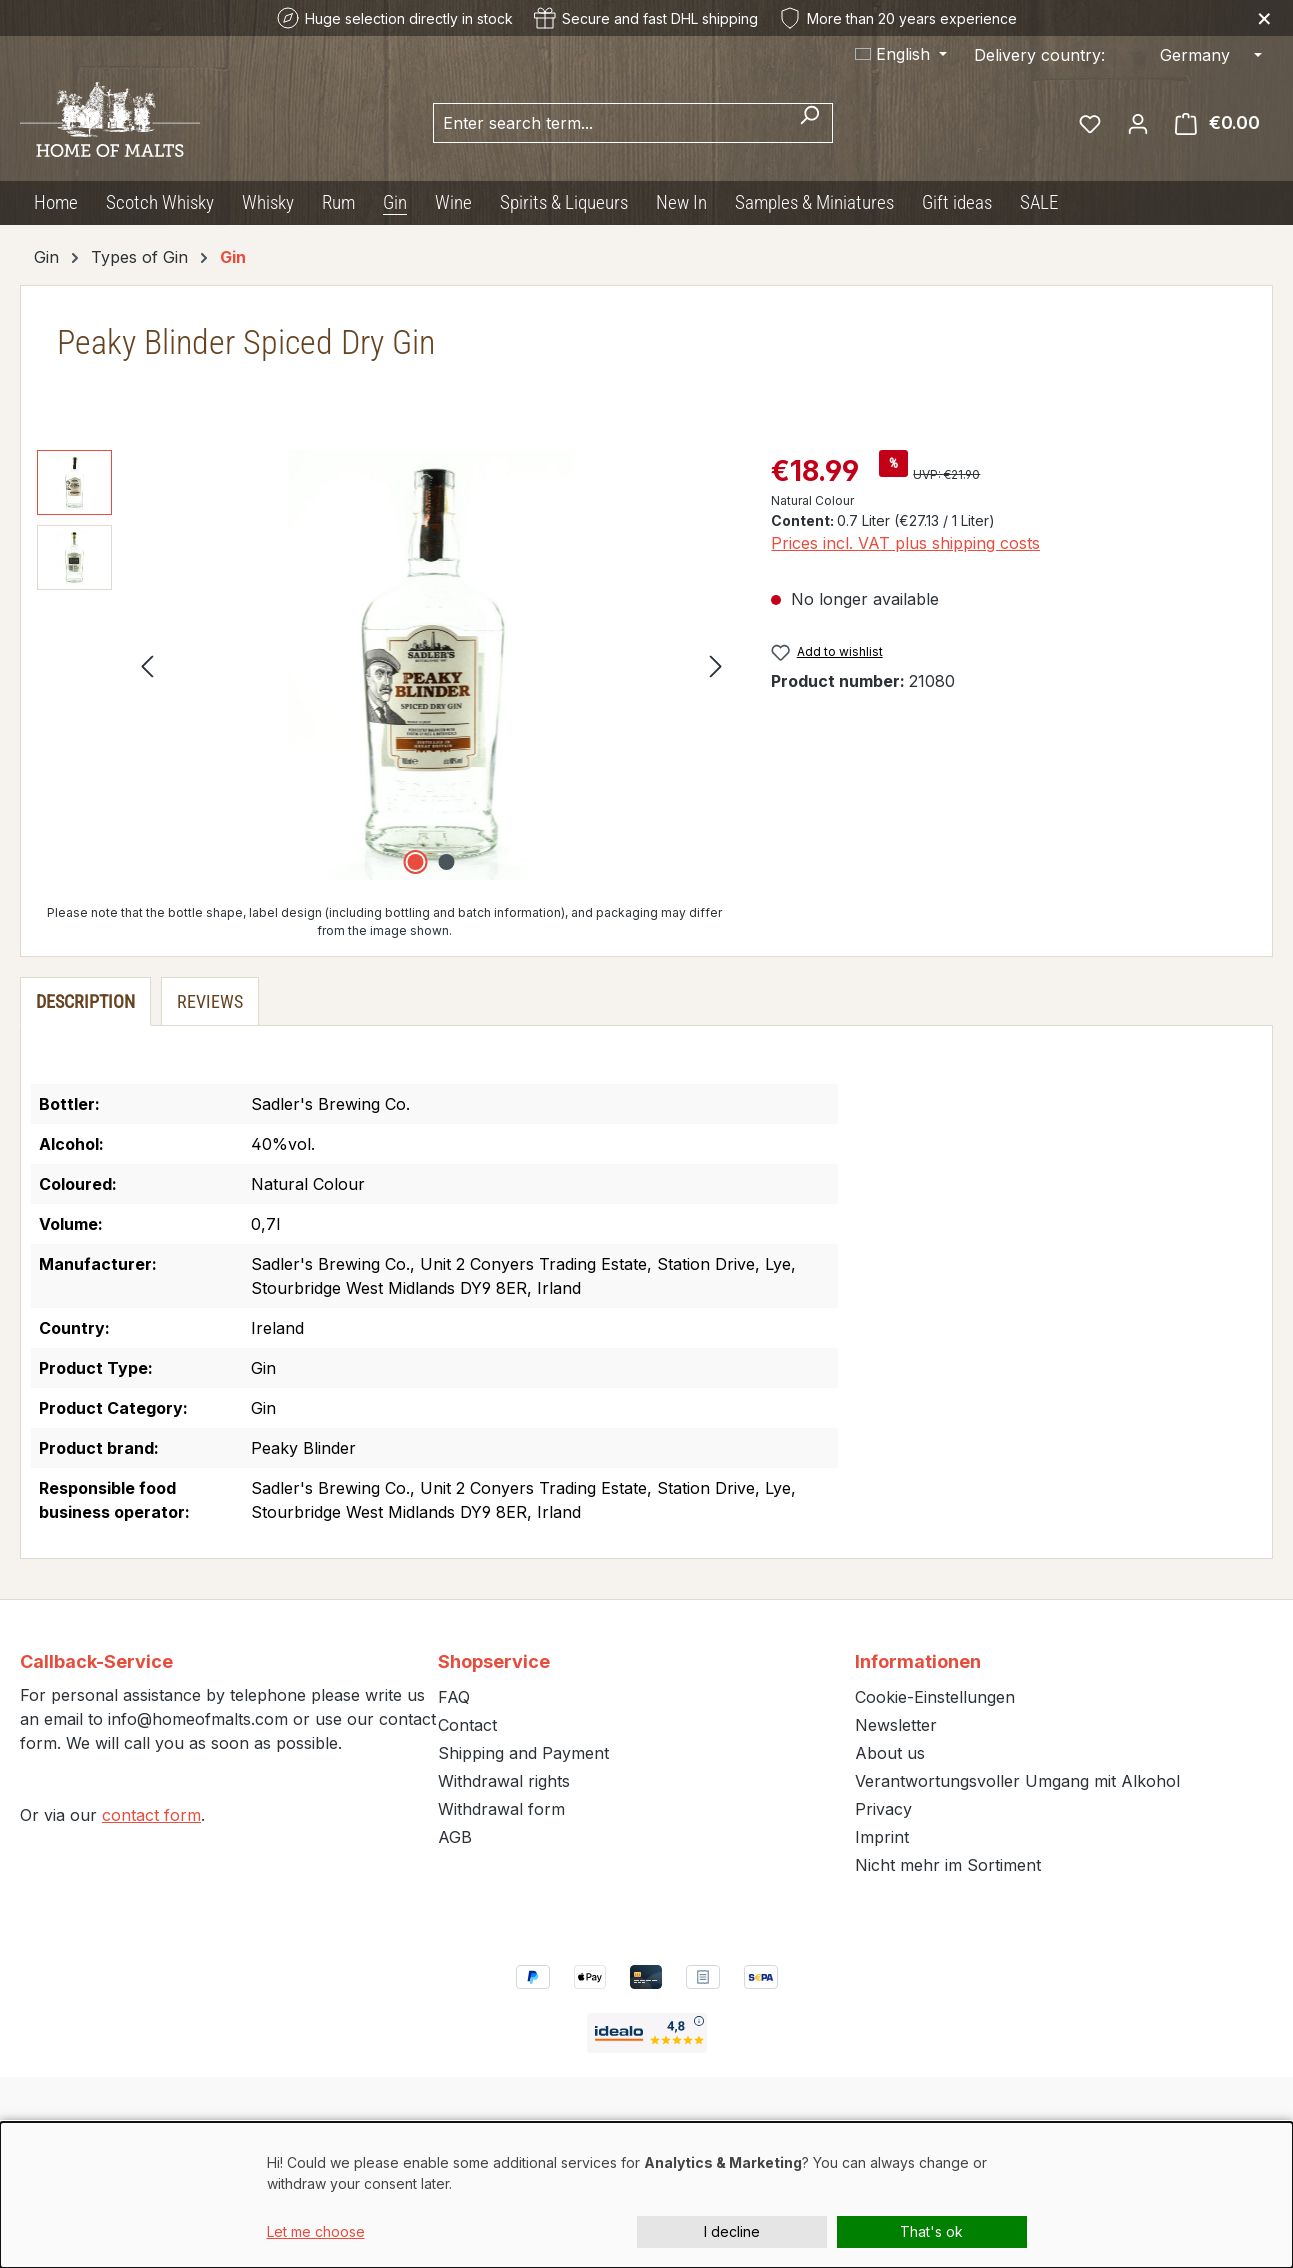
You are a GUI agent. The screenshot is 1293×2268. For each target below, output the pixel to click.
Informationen (918, 1661)
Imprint (882, 1837)
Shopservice (494, 1661)
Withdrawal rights (504, 1781)
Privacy (883, 1809)
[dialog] (646, 2195)
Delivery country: (1039, 55)
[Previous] (147, 665)
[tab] (85, 1001)
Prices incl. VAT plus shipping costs (905, 543)
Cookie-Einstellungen (935, 1697)
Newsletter (896, 1725)
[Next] (716, 665)
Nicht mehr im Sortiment (948, 1865)
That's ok (931, 2231)
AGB (455, 1837)
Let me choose (316, 2231)
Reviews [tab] (210, 1001)
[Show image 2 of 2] (447, 862)
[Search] (809, 123)
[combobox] (610, 123)
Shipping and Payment (523, 1753)
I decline (732, 2231)
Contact (467, 1725)
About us (890, 1753)
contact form (151, 1815)
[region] (384, 665)
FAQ (454, 1697)
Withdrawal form (501, 1809)
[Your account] (1138, 123)
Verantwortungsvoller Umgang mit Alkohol (1017, 1781)
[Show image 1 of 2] (416, 862)
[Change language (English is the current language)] (901, 54)
